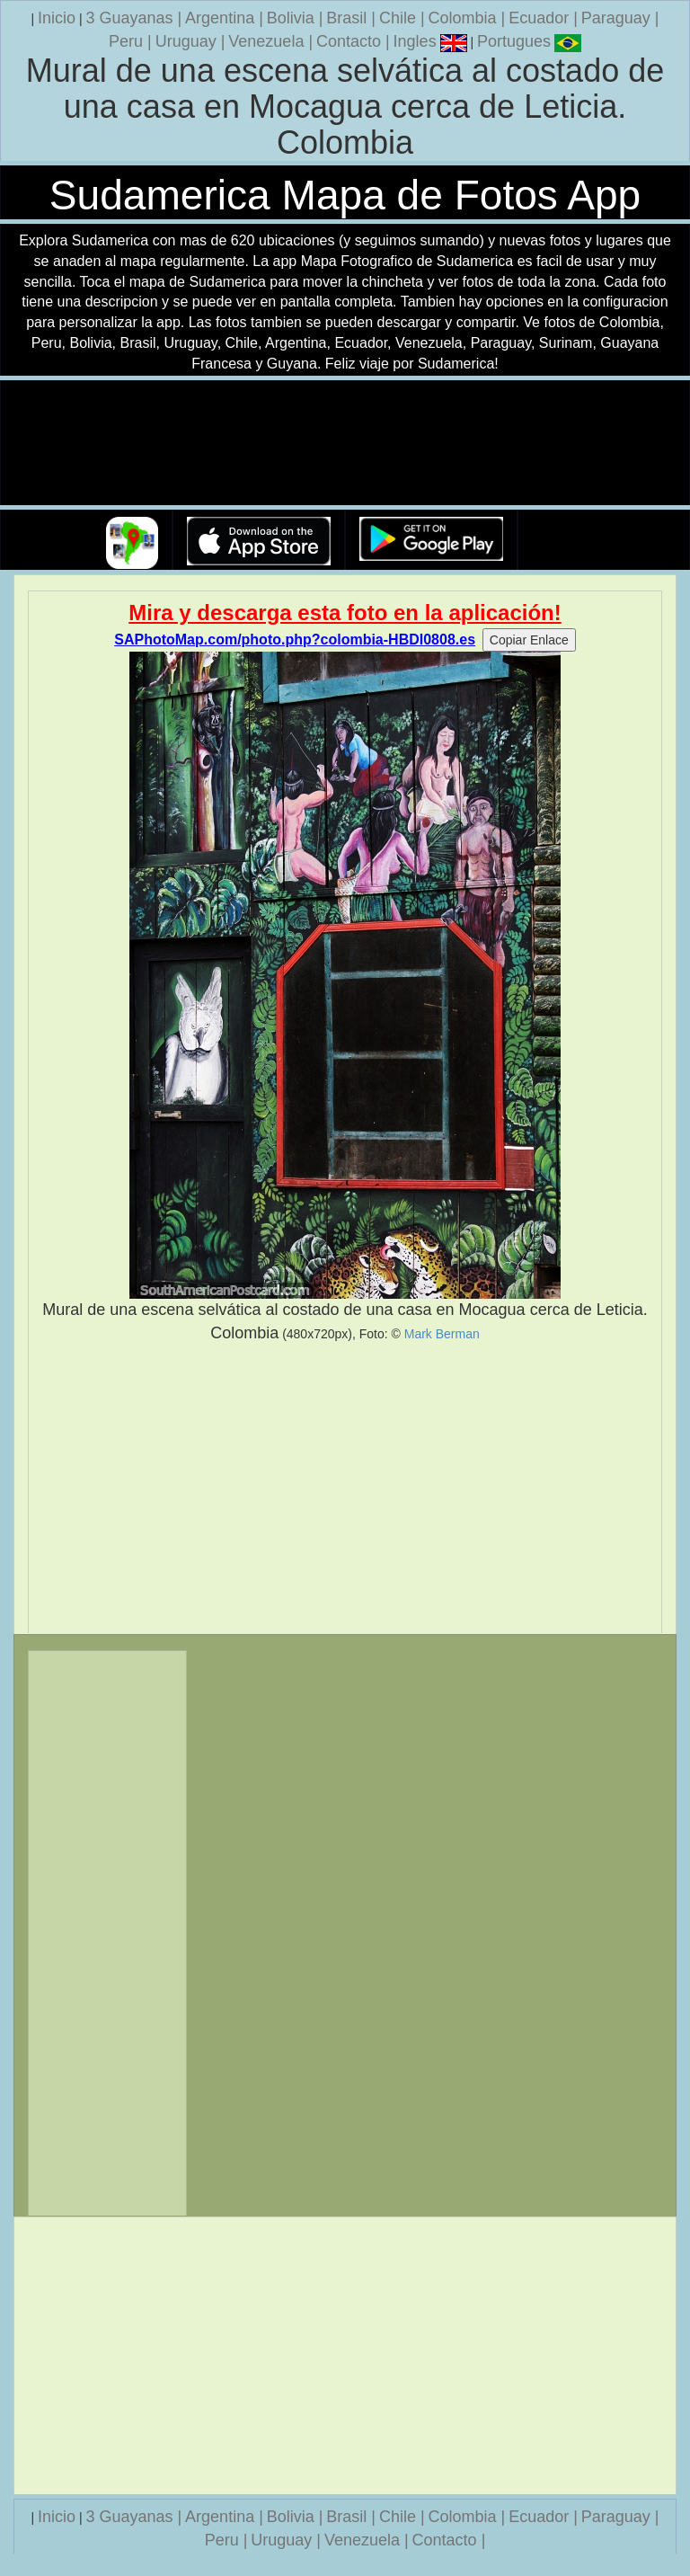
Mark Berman (442, 1334)
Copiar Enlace (529, 640)
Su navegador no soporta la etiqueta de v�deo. (345, 443)
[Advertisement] (345, 1488)
